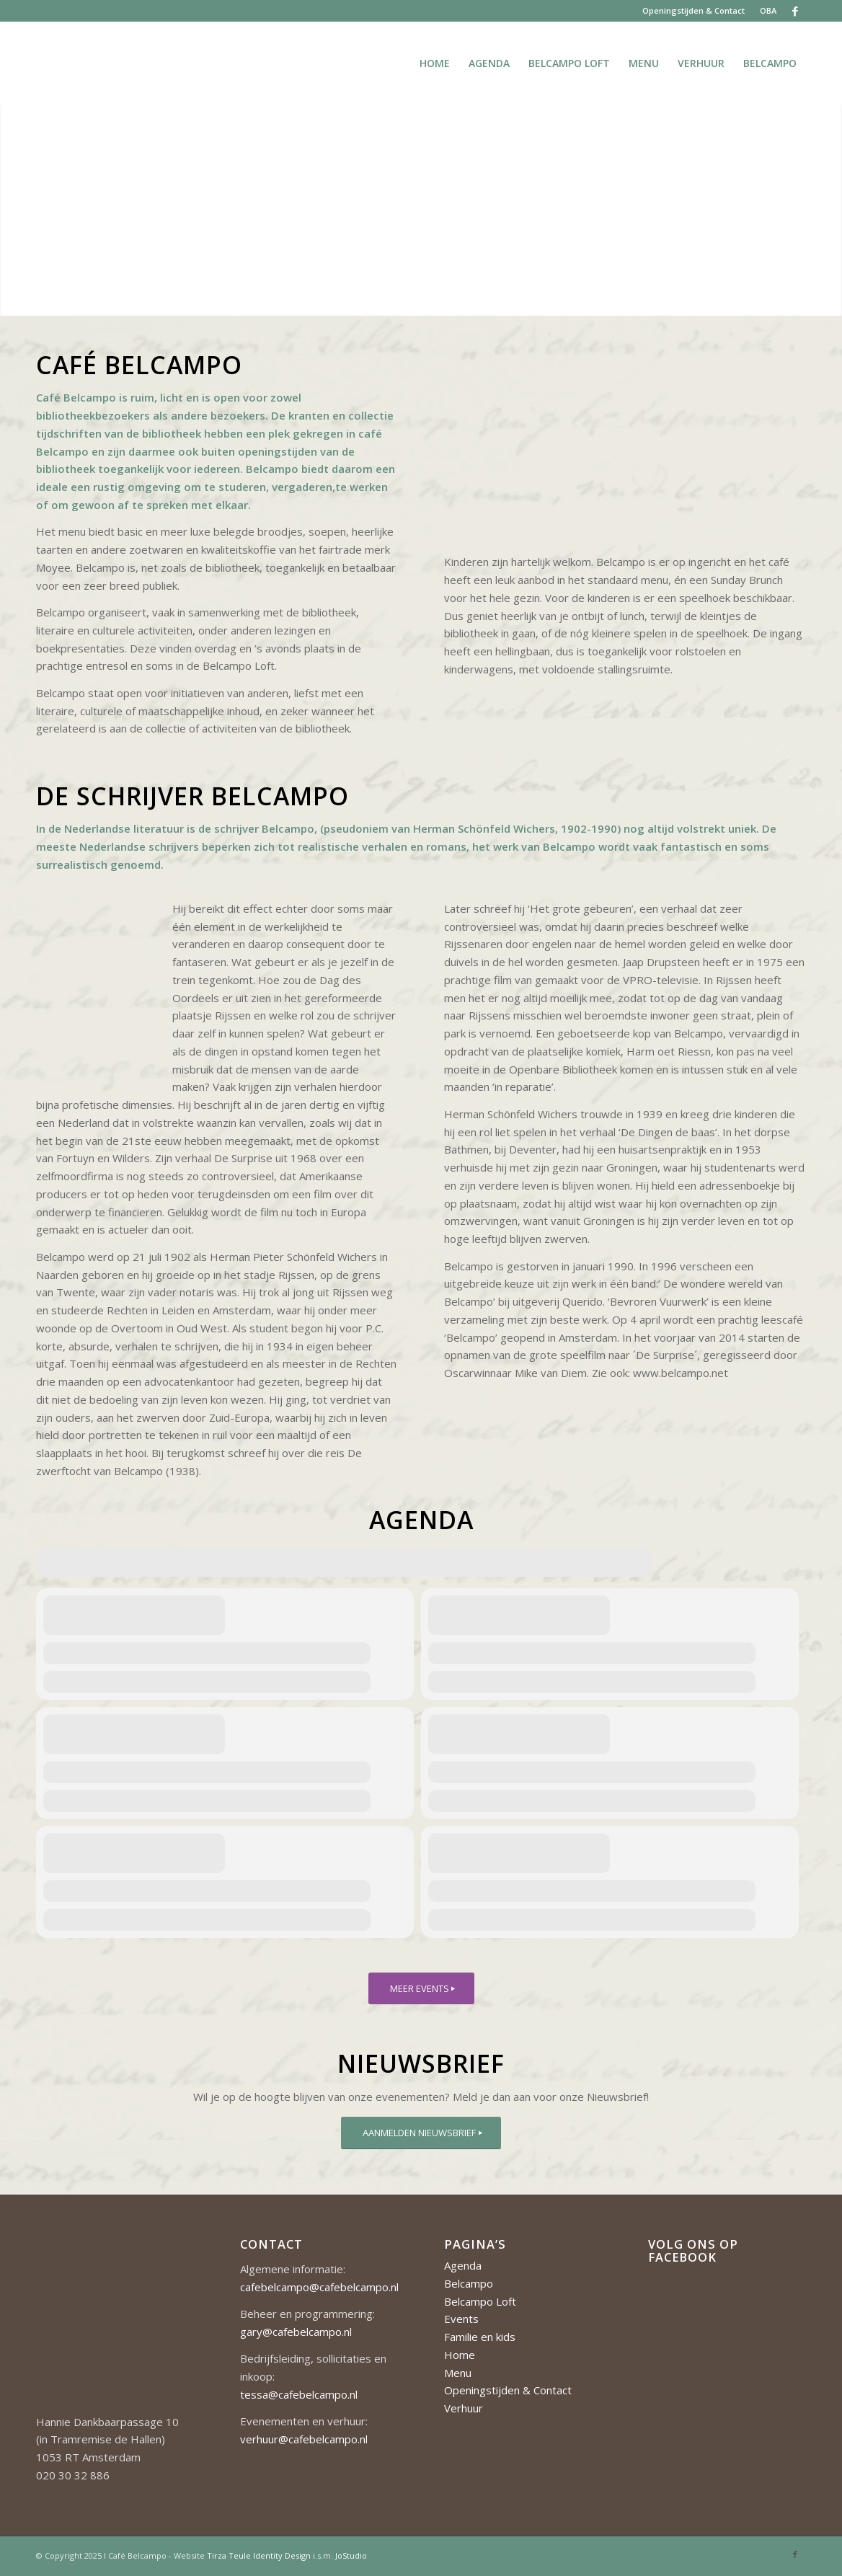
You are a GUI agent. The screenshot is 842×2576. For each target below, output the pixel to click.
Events (461, 2318)
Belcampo (468, 2283)
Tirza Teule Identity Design (259, 2555)
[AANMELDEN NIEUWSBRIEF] (421, 2133)
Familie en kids (479, 2336)
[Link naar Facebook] (795, 11)
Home (459, 2354)
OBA (768, 10)
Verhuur (463, 2408)
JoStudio (351, 2555)
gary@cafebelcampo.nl (296, 2331)
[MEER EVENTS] (421, 1989)
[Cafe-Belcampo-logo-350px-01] (37, 63)
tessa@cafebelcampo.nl (299, 2394)
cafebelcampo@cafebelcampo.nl (319, 2287)
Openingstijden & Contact (693, 10)
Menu (457, 2372)
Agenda (463, 2265)
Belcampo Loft (480, 2301)
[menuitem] (694, 10)
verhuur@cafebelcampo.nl (304, 2439)
